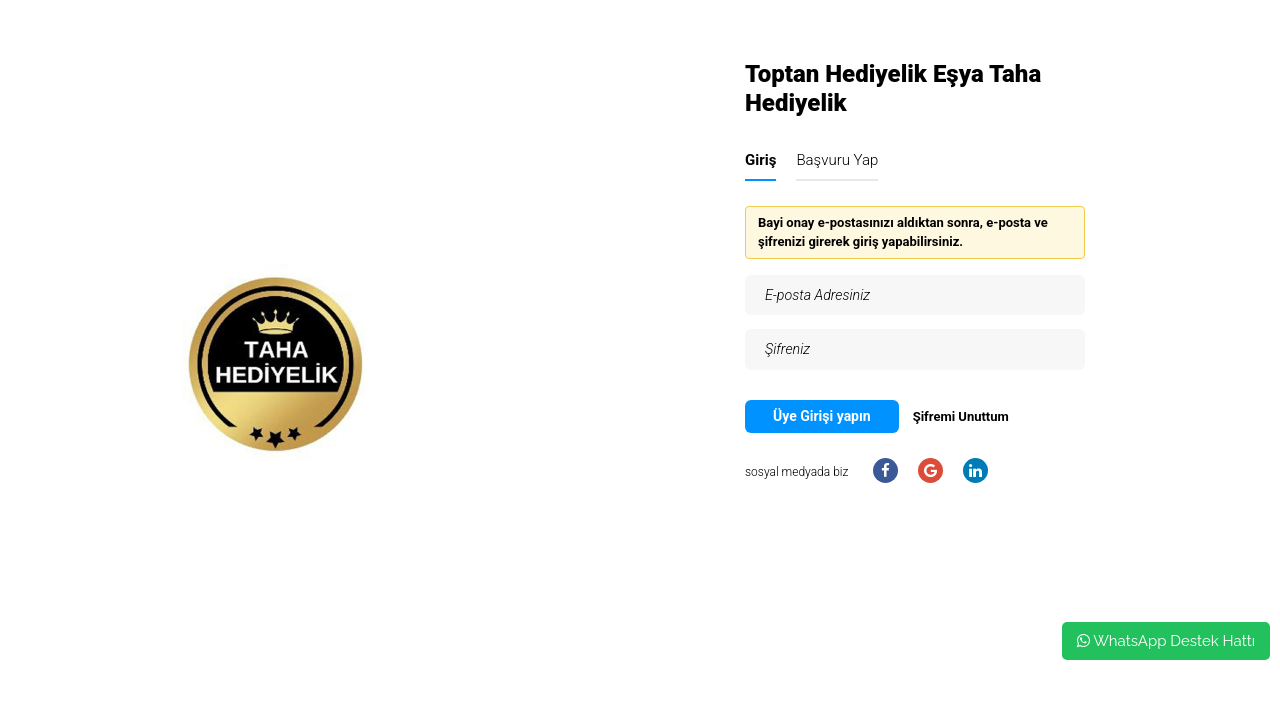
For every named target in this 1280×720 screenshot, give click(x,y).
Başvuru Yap (837, 160)
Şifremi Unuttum (961, 416)
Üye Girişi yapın (822, 416)
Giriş (760, 160)
